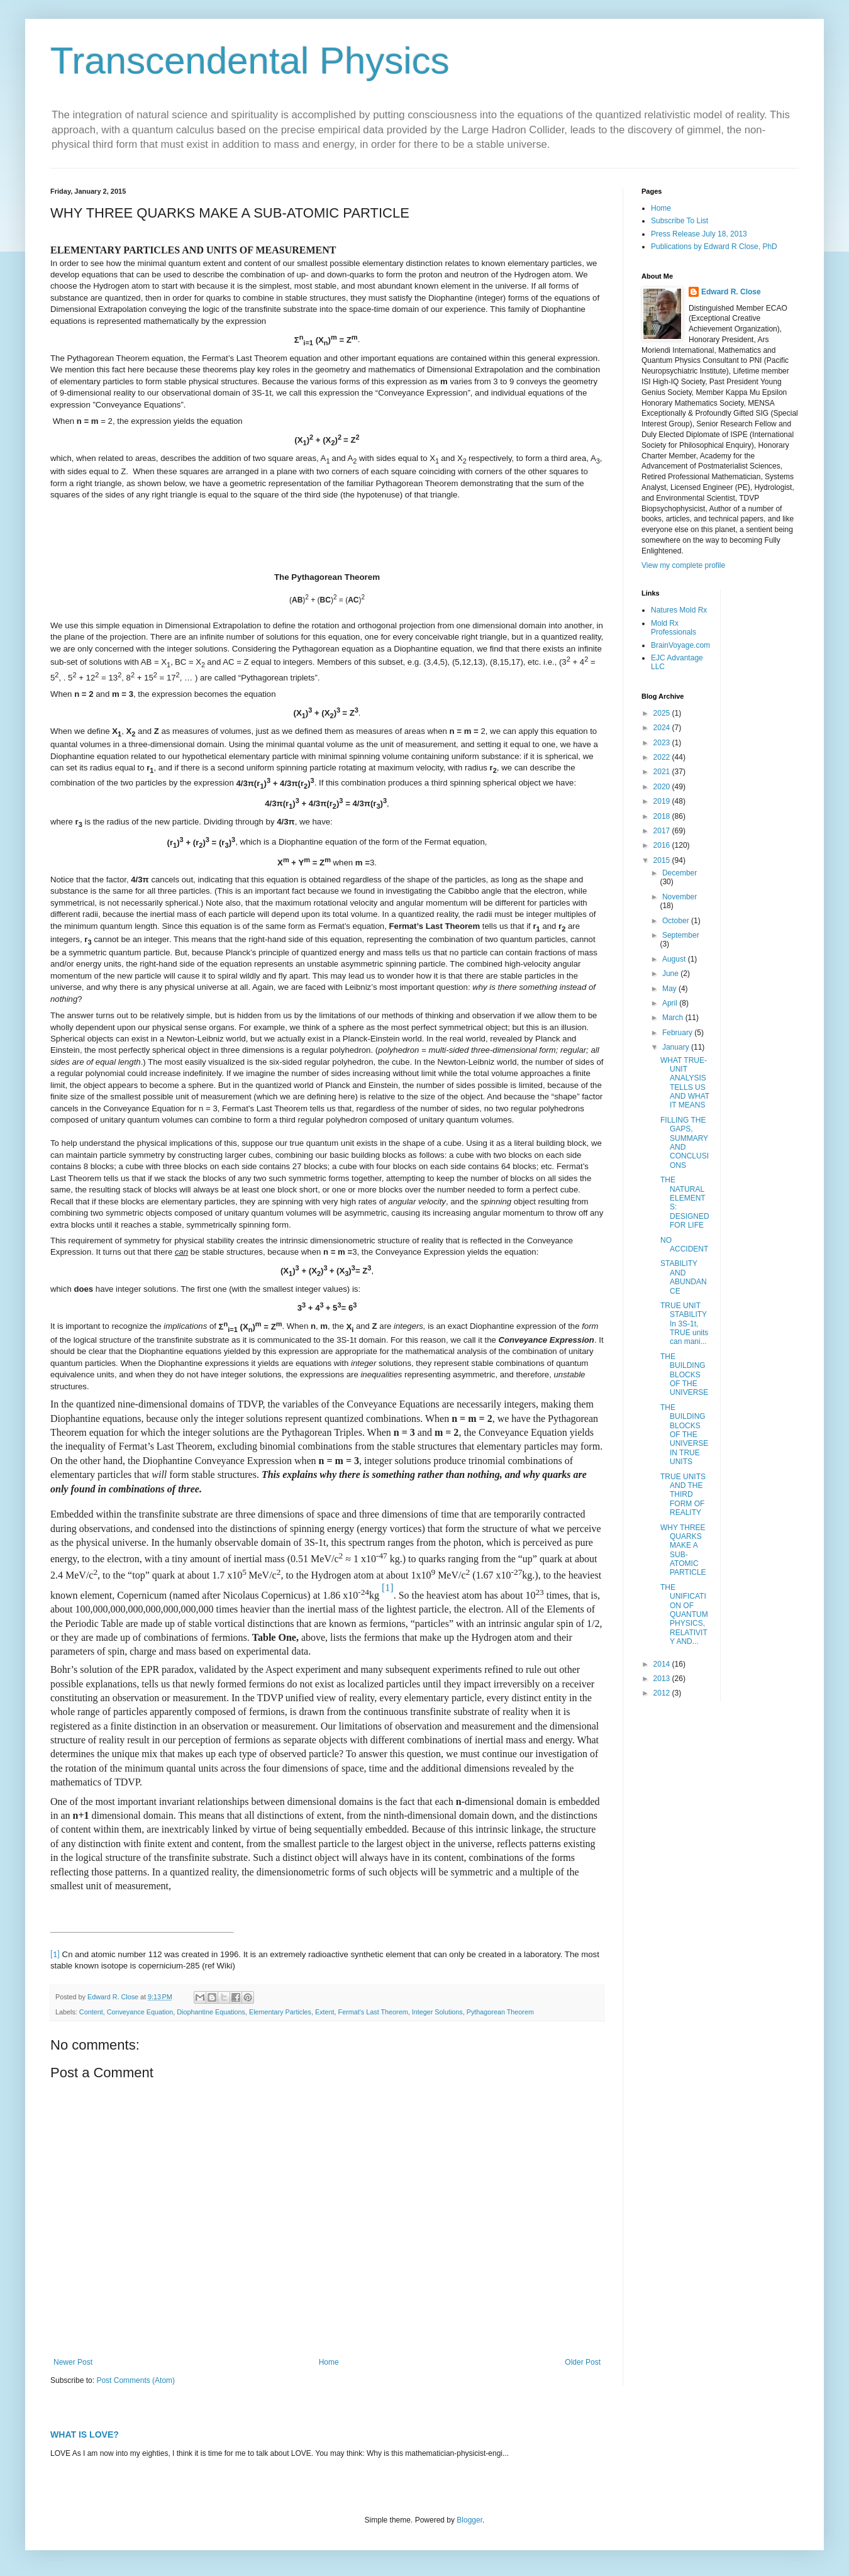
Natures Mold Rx (679, 610)
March (673, 1017)
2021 (662, 771)
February (678, 1032)
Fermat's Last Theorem (373, 2012)
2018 (662, 816)
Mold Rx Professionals (673, 627)
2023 (662, 742)
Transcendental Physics (250, 61)
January (676, 1047)
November (679, 896)
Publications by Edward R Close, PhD (714, 246)
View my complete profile (683, 565)
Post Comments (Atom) (135, 2380)
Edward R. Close (731, 291)
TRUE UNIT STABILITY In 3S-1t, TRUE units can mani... (684, 1323)
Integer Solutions (437, 2012)
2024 (662, 727)
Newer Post (72, 2362)
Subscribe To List (679, 220)
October (676, 920)
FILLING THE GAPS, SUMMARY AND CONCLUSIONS (684, 1143)
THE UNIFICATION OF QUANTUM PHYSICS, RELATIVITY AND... (684, 1614)
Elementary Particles (280, 2012)
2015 (662, 860)
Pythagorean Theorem (500, 2012)
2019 (662, 801)
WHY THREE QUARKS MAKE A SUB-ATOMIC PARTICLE (683, 1550)
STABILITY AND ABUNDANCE (683, 1277)
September (680, 935)
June (671, 973)
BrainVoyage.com (680, 645)
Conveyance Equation (140, 2012)
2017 (662, 830)
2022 (662, 757)
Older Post (583, 2362)
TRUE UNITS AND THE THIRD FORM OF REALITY (683, 1495)
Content (91, 2012)
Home (329, 2362)
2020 (662, 786)
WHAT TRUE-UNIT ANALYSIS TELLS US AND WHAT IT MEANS (684, 1083)
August (675, 959)
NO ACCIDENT (684, 1244)
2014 (662, 1664)
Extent (325, 2012)
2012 (662, 1693)
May (670, 988)
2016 (662, 845)
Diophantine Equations (211, 2012)
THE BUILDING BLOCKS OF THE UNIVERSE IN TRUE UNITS (684, 1434)
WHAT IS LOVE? (84, 2434)
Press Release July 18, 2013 (699, 234)
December (679, 873)
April (670, 1003)
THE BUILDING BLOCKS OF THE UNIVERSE (684, 1374)
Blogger (469, 2520)
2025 (662, 713)
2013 (662, 1678)
